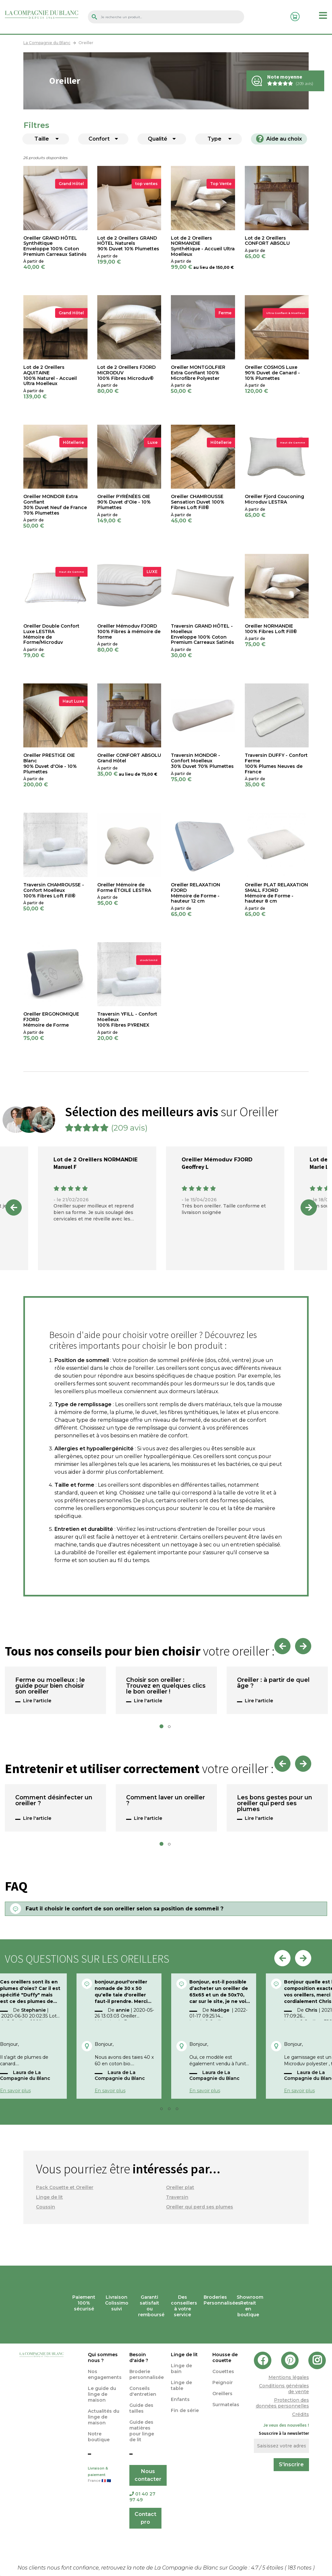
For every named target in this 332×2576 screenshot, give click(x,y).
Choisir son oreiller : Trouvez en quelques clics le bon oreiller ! (166, 1686)
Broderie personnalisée (146, 2374)
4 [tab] (179, 2110)
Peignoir (222, 2382)
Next (309, 1207)
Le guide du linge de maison (102, 2394)
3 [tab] (171, 2110)
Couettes (223, 2371)
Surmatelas (225, 2404)
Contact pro (145, 2518)
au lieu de (204, 267)
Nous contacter (148, 2475)
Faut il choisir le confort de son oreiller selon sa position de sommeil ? (124, 1909)
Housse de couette (225, 2357)
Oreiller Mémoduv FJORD (217, 1160)
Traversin (177, 2197)
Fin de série (185, 2410)
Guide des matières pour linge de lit (141, 2431)
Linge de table (181, 2385)
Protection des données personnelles (282, 2403)
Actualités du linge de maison (103, 2417)
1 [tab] (163, 1728)
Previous (14, 1207)
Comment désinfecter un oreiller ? (53, 1800)
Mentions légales (288, 2377)
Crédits (300, 2414)
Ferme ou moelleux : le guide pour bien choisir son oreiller (50, 1686)
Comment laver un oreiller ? (165, 1800)
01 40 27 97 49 (142, 2497)
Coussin (45, 2207)
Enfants (180, 2399)
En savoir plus (110, 2091)
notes (300, 2568)
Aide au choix (279, 139)
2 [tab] (171, 1728)
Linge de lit (49, 2197)
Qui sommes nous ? (103, 2357)
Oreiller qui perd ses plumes (199, 2207)
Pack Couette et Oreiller (64, 2187)
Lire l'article (37, 1701)
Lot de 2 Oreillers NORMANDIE (95, 1160)
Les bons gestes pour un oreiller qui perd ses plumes (274, 1803)
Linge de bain (181, 2368)
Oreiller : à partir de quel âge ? (273, 1683)
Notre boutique (99, 2437)
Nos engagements (105, 2374)
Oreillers (222, 2393)
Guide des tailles (141, 2408)
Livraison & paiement (104, 2475)
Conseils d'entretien (142, 2391)
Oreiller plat (180, 2187)
